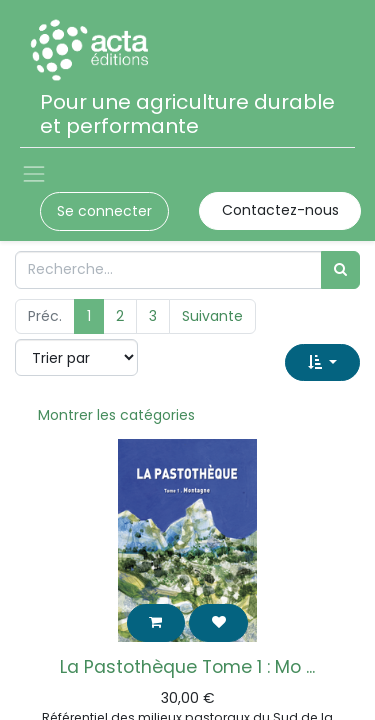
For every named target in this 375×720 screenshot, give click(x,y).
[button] (322, 362)
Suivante (212, 316)
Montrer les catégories (116, 415)
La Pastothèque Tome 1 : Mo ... (187, 667)
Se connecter (104, 211)
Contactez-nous (280, 210)
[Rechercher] (340, 269)
